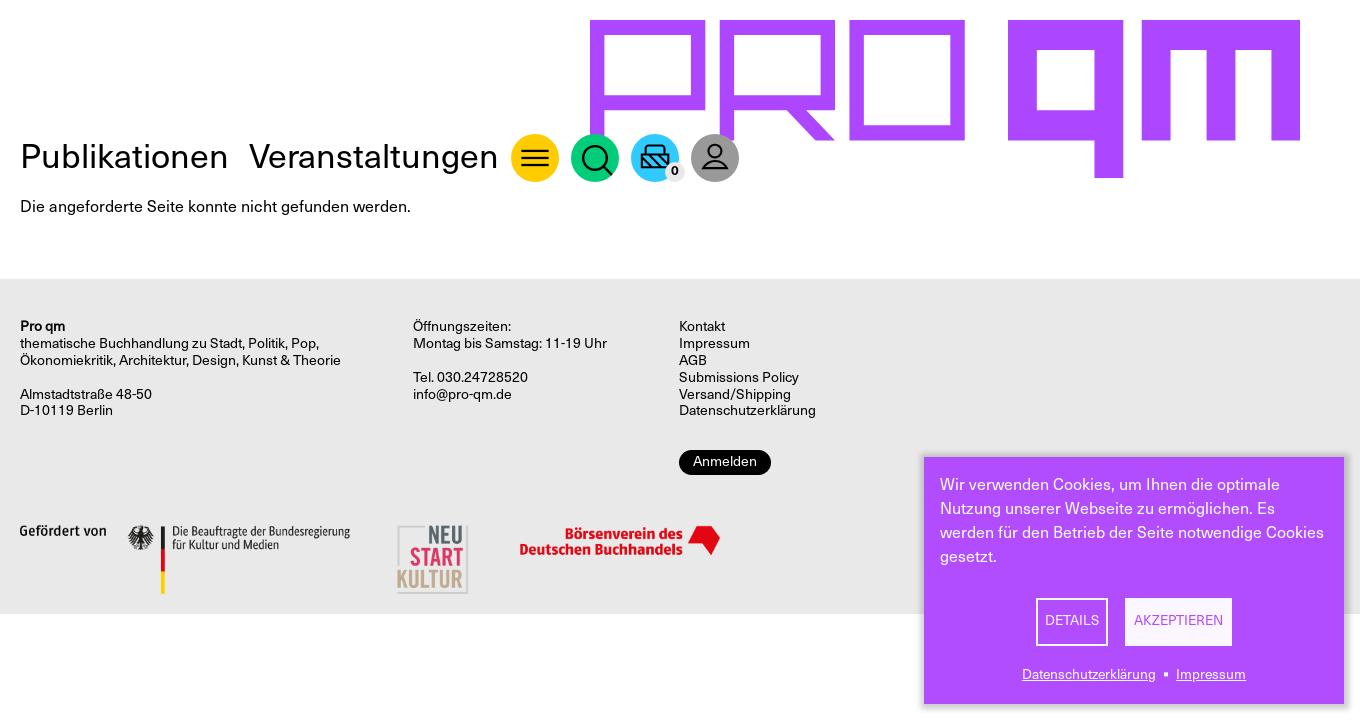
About (535, 158)
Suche (595, 158)
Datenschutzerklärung (1089, 674)
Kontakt (702, 326)
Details (1072, 620)
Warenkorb (655, 158)
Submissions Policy (739, 377)
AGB (693, 360)
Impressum (1211, 674)
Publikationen (124, 156)
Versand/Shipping (735, 394)
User (715, 158)
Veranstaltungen (374, 156)
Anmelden (725, 461)
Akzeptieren (1178, 620)
